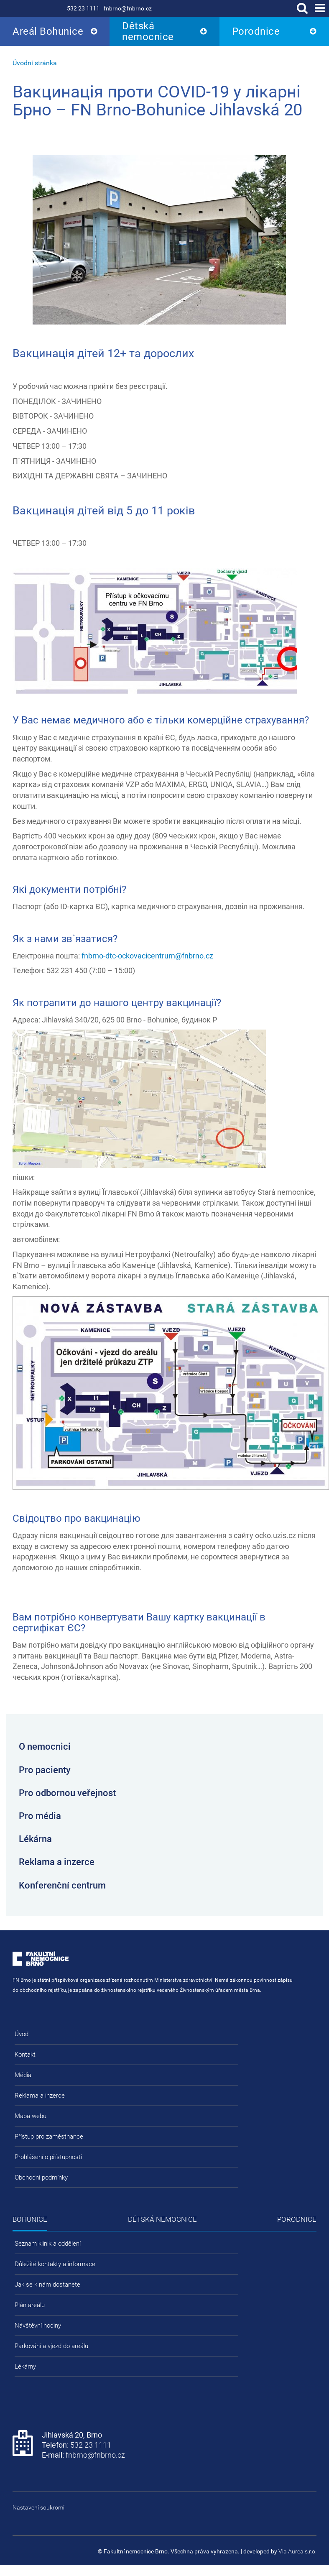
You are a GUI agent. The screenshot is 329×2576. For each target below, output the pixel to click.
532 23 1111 (83, 8)
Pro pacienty (45, 1770)
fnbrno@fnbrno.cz (128, 8)
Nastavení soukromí (38, 2507)
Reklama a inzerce (56, 1862)
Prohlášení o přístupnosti (48, 2157)
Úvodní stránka (35, 63)
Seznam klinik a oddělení (48, 2243)
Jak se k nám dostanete (47, 2284)
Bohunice (30, 2219)
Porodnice (256, 31)
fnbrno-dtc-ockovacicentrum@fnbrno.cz (147, 955)
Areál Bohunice (48, 31)
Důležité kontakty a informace (55, 2264)
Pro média (40, 1816)
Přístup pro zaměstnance (49, 2136)
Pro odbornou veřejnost (67, 1793)
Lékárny (25, 2366)
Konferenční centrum (62, 1885)
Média (23, 2075)
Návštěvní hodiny (38, 2325)
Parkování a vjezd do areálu (51, 2346)
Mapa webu (30, 2116)
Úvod (21, 2034)
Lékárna (35, 1839)
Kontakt (25, 2054)
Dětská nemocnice (148, 31)
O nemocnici (45, 1746)
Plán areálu (30, 2305)
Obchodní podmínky (41, 2177)
